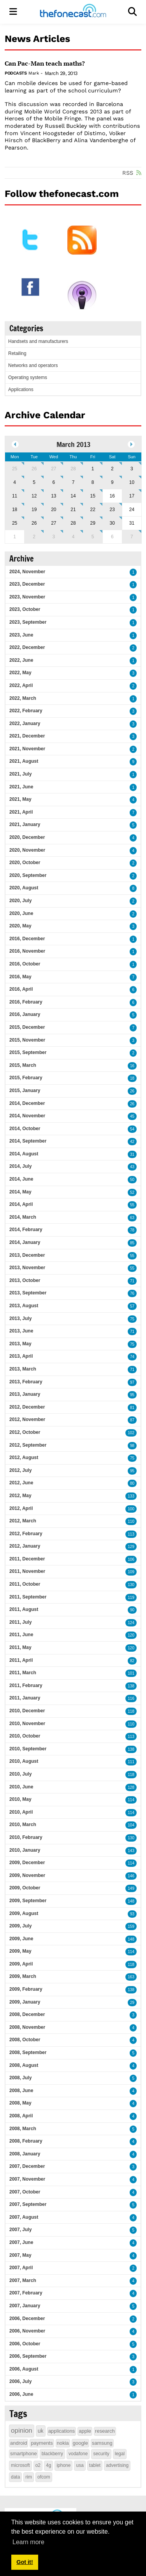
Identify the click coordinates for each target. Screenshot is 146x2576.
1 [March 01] (92, 468)
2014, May (20, 1192)
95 (132, 1395)
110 (131, 1521)
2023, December (27, 584)
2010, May (20, 1799)
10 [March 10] (131, 482)
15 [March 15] (92, 496)
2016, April (21, 989)
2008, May (20, 2103)
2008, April (21, 2116)
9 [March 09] (112, 482)
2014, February (25, 1229)
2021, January (24, 824)
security (101, 2453)
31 (132, 1154)
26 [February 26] (34, 468)
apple (85, 2431)
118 (131, 1711)
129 (131, 1547)
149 (131, 1888)
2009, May (20, 1951)
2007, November (27, 2179)
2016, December (27, 938)
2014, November (27, 1115)
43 (132, 1167)
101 (131, 1673)
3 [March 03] (131, 468)
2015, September (27, 1052)
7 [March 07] (73, 482)
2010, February (25, 1837)
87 (132, 1420)
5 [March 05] (34, 482)
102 (131, 1433)
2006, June (21, 2394)
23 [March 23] (112, 509)
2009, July (20, 1926)
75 (132, 1319)
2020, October (24, 862)
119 (131, 1597)
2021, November (27, 748)
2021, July (20, 774)
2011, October (24, 1584)
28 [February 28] (73, 468)
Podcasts (15, 73)
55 (132, 1205)
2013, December (27, 1255)
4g (48, 2465)
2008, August (23, 2065)
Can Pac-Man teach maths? (45, 63)
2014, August (23, 1154)
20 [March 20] (53, 509)
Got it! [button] (24, 2562)
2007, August (23, 2217)
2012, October (24, 1432)
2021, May (20, 799)
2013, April (21, 1356)
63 (132, 1218)
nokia (63, 2443)
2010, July (20, 1774)
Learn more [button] (28, 2542)
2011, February (25, 1685)
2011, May (20, 1647)
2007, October (24, 2192)
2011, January (24, 1698)
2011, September (27, 1597)
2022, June (21, 660)
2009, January (24, 2002)
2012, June (21, 1482)
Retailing (17, 353)
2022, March (22, 698)
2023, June (21, 635)
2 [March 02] (112, 468)
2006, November (27, 2331)
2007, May (20, 2255)
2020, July (20, 900)
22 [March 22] (92, 509)
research (105, 2431)
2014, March (22, 1217)
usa (79, 2465)
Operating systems (27, 377)
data (15, 2477)
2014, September (27, 1141)
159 (131, 1926)
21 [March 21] (73, 509)
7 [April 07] (131, 536)
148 (131, 1901)
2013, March (22, 1369)
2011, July (20, 1622)
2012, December (27, 1407)
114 (131, 1800)
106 (131, 1559)
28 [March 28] (73, 523)
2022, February (25, 710)
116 (131, 1698)
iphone (63, 2465)
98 (132, 1446)
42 (132, 1141)
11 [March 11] (14, 496)
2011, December (27, 1559)
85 (132, 1243)
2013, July (20, 1318)
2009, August (23, 1913)
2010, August (23, 1761)
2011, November (27, 1571)
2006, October (24, 2343)
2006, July (20, 2381)
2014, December (27, 1103)
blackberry (52, 2453)
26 (132, 1091)
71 (132, 1281)
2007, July (20, 2229)
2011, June (21, 1634)
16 (132, 1066)
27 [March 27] (53, 523)
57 (132, 1306)
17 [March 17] (131, 496)
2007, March (22, 2280)
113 (131, 1534)
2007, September (27, 2204)
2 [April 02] (34, 536)
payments (42, 2443)
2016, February (25, 1002)
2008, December (27, 2014)
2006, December (27, 2318)
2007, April (21, 2267)
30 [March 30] (112, 523)
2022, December (27, 647)
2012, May (20, 1495)
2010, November (27, 1723)
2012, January (24, 1546)
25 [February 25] (14, 468)
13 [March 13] (53, 496)
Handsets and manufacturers (38, 341)
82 (132, 1661)
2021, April (21, 812)
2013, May (20, 1343)
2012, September (27, 1445)
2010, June (21, 1787)
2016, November (27, 951)
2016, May (20, 976)
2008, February (25, 2141)
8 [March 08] (92, 482)
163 (131, 1977)
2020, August (23, 888)
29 (132, 2002)
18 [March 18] (14, 509)
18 (132, 1078)
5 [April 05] (92, 536)
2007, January (24, 2305)
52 (132, 1192)
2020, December (27, 837)
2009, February (25, 1989)
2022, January (24, 723)
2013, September (27, 1293)
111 (131, 1762)
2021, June (21, 787)
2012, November (27, 1419)
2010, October (24, 1736)
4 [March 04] (14, 482)
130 (131, 1585)
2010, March (22, 1824)
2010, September (27, 1749)
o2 (37, 2465)
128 (131, 1787)
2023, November (27, 597)
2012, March (22, 1521)
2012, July (20, 1470)
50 (132, 1180)
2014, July (20, 1166)
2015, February (25, 1077)
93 (132, 1914)
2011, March (22, 1672)
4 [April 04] (73, 536)
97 (132, 1382)
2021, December (27, 736)
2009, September (27, 1900)
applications (61, 2431)
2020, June (21, 913)
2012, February (25, 1533)
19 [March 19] (34, 509)
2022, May (20, 672)
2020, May (20, 926)
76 (132, 1293)
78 (132, 1230)
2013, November (27, 1267)
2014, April (21, 1204)
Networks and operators (33, 365)
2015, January (24, 1090)
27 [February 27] (53, 468)
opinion (21, 2430)
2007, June (21, 2242)
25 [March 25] (14, 523)
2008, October (24, 2039)
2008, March (22, 2128)
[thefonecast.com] (73, 11)
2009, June (21, 1938)
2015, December (27, 1027)
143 (131, 1851)
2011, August (23, 1609)
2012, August (23, 1457)
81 (132, 1407)
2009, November (27, 1875)
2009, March (22, 1976)
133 (131, 1496)
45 (132, 1116)
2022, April (21, 685)
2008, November (27, 2027)
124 (131, 1623)
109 (131, 1572)
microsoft (20, 2465)
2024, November (27, 571)
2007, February (25, 2293)
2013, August (23, 1305)
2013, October (24, 1280)
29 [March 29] (92, 523)
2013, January (24, 1394)
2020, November (27, 850)
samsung (102, 2443)
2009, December (27, 1862)
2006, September (27, 2356)
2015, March (22, 1065)
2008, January (24, 2154)
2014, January (24, 1242)
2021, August (23, 761)
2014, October (24, 1128)
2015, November (27, 1040)
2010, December (27, 1710)
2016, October (24, 964)
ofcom (43, 2477)
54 (132, 1129)
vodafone (78, 2453)
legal (120, 2453)
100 (131, 1509)
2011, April (21, 1660)
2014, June (21, 1179)
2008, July (20, 2077)
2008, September (27, 2052)
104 (131, 1825)
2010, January (24, 1850)
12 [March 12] (34, 496)
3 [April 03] (54, 536)
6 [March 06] (54, 482)
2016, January (24, 1014)
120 (131, 1635)
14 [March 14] (73, 496)
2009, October (24, 1888)
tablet (94, 2465)
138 (131, 1686)
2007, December (27, 2166)
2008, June (21, 2090)
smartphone (23, 2453)
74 (132, 1357)
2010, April (21, 1812)
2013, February (25, 1382)
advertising (117, 2465)
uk (41, 2431)
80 (132, 1483)
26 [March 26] (34, 523)
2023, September (27, 622)
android (18, 2443)
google (80, 2443)
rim (28, 2477)
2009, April (21, 1964)
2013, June (21, 1331)
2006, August (23, 2369)
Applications (20, 389)
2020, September (27, 875)
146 (131, 1876)
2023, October (24, 609)
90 (132, 1610)
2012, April (21, 1508)
